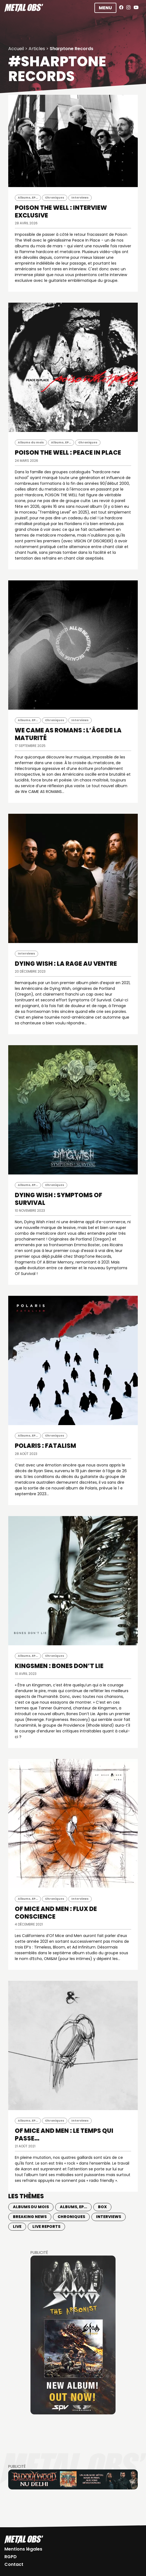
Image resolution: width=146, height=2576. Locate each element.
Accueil (16, 48)
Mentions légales (23, 2549)
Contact (13, 2564)
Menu (105, 8)
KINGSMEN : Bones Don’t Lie (59, 1666)
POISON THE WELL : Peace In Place (68, 452)
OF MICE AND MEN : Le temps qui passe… (64, 2135)
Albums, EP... (28, 198)
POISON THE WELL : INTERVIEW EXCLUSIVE (61, 212)
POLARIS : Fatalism (45, 1446)
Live (17, 2226)
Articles (37, 48)
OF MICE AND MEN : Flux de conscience (56, 1913)
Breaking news (30, 2216)
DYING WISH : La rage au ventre (66, 963)
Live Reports (46, 2226)
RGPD (10, 2557)
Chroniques (54, 198)
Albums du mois (31, 442)
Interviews (80, 198)
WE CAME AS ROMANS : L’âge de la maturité (68, 734)
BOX (102, 2207)
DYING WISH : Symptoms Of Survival (58, 1199)
